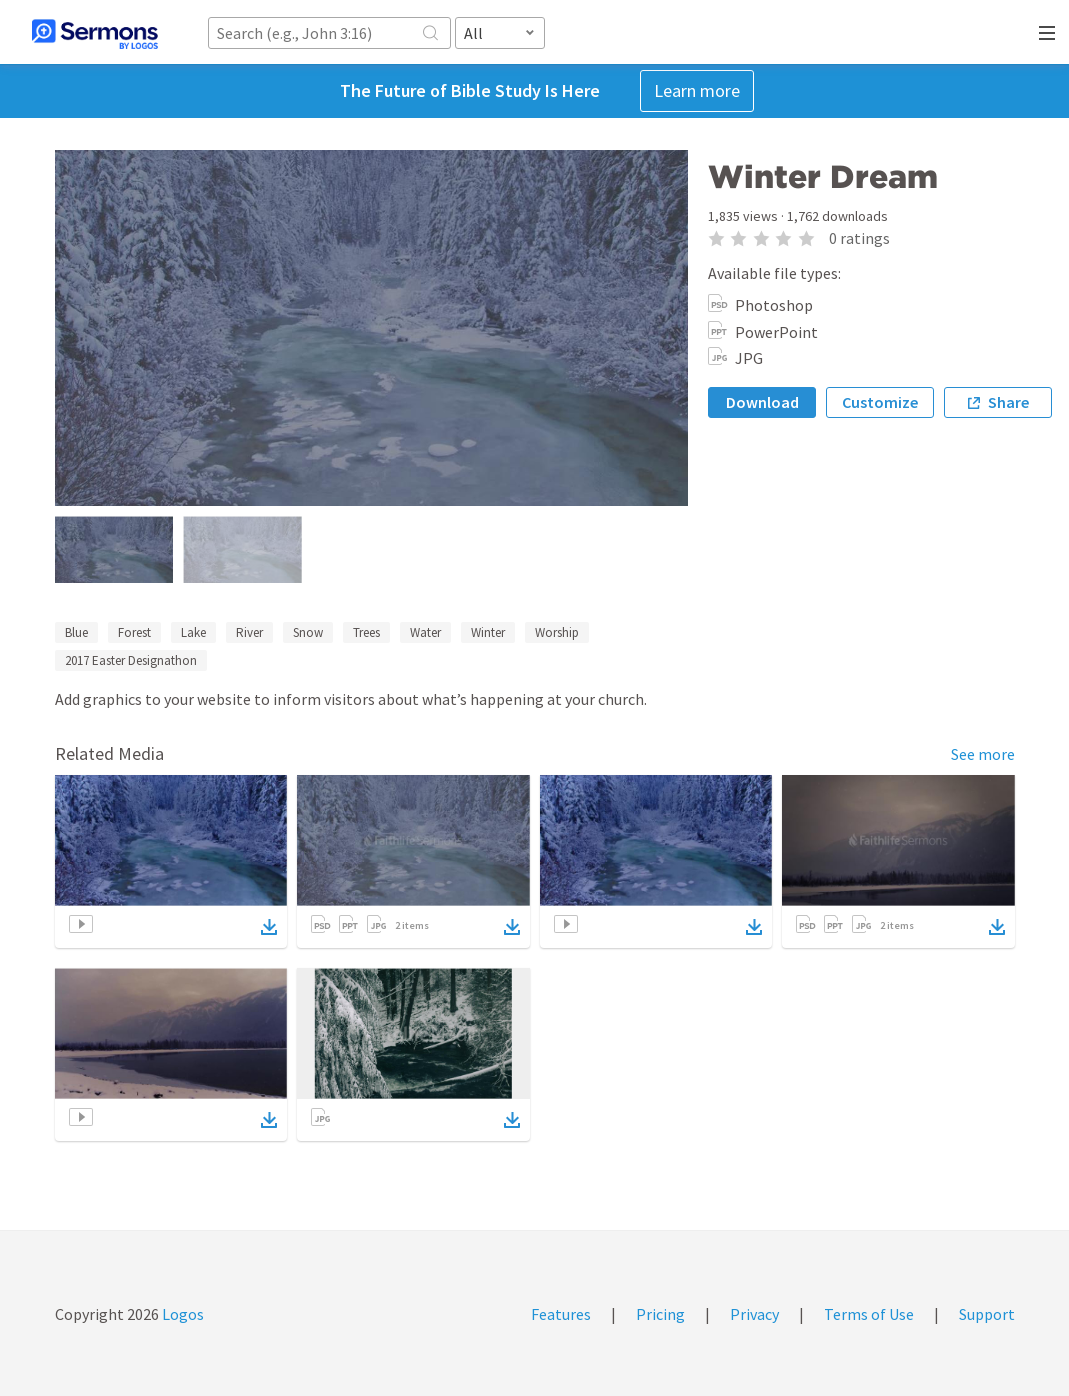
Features (561, 1314)
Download (762, 402)
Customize (880, 402)
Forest (134, 632)
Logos (181, 1314)
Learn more (697, 90)
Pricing (660, 1314)
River (249, 632)
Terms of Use (869, 1314)
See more (983, 754)
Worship (557, 632)
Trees (366, 632)
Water (425, 632)
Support (987, 1314)
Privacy (754, 1314)
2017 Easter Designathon (131, 660)
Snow (308, 632)
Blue (76, 632)
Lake (193, 632)
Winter (488, 632)
